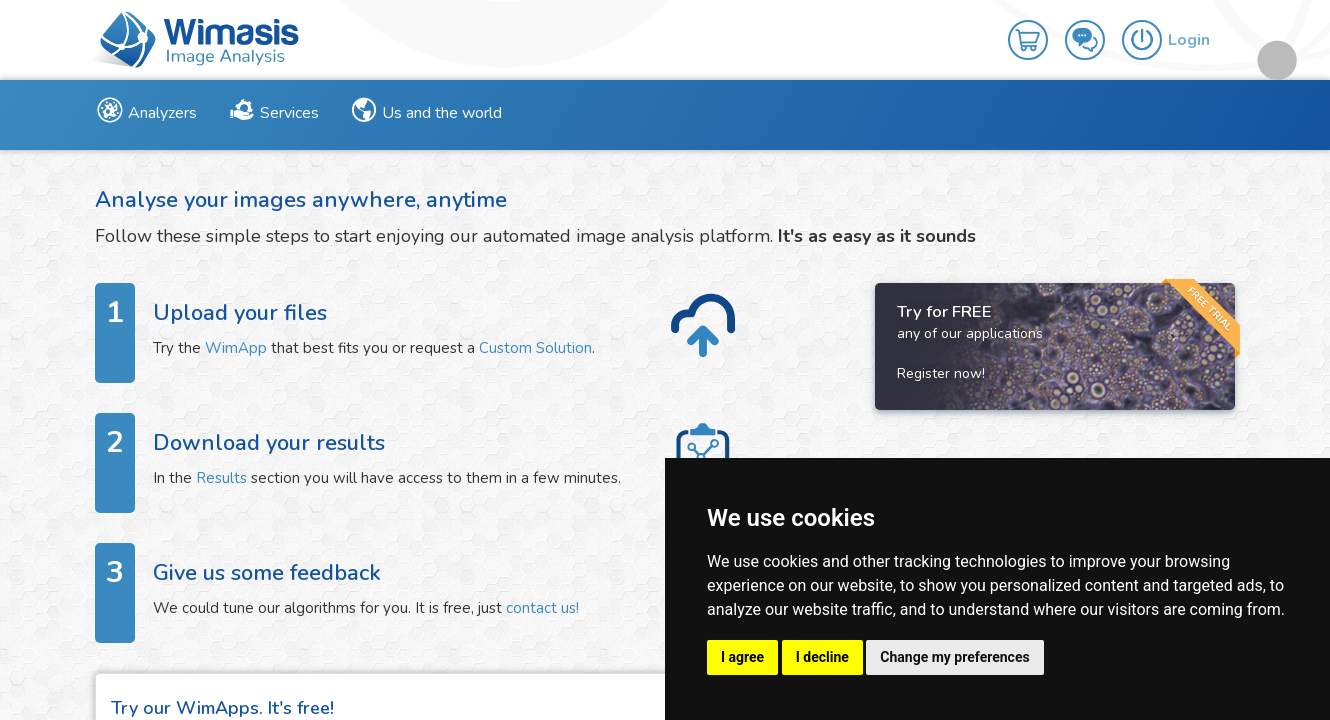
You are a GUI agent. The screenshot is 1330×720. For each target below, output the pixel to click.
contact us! (542, 608)
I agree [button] (742, 657)
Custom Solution (535, 348)
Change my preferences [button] (954, 657)
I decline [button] (822, 657)
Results (221, 478)
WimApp (236, 348)
